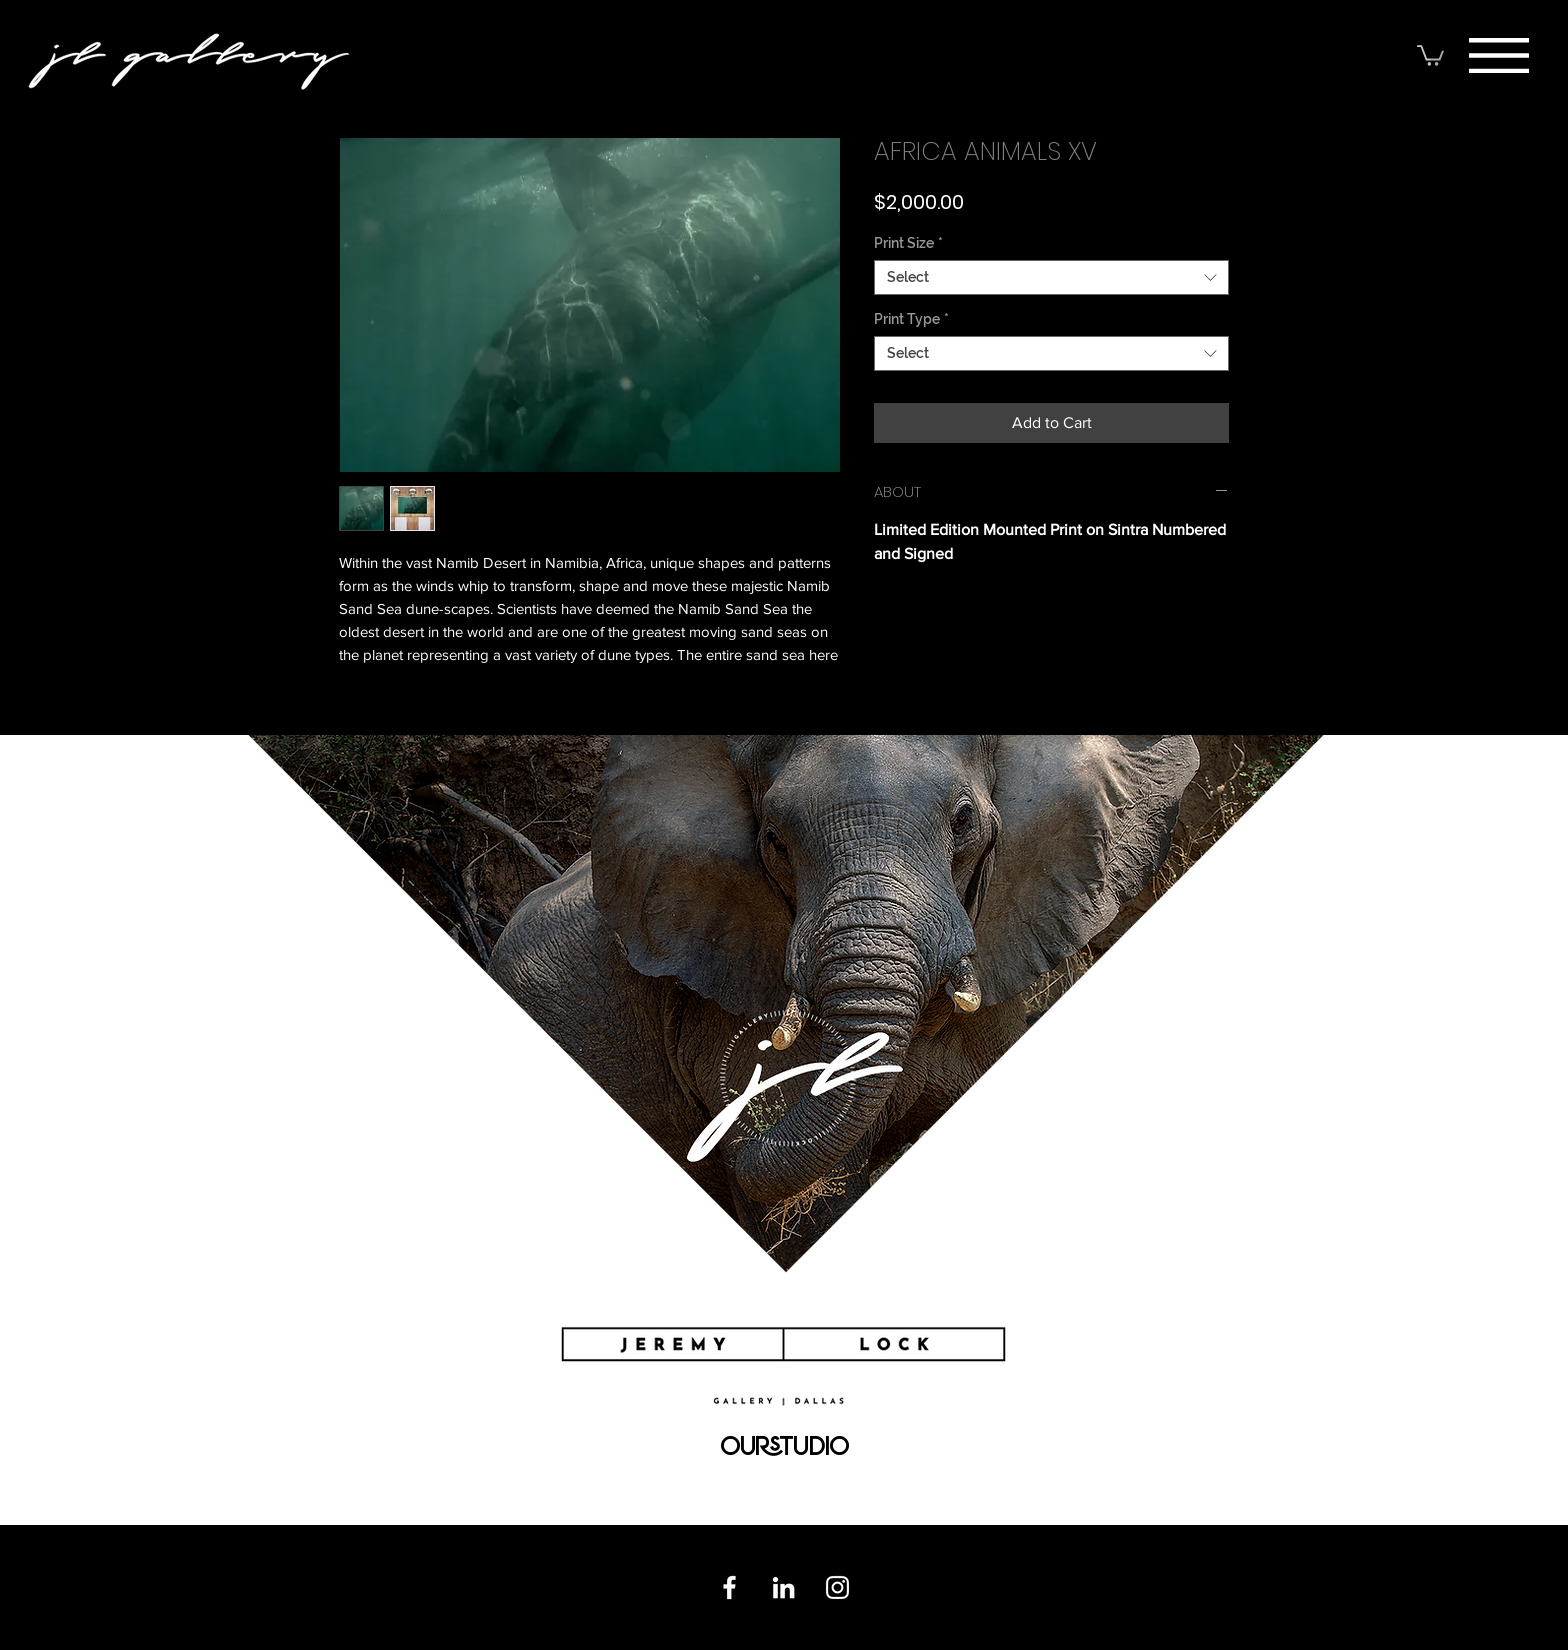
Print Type (911, 319)
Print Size (908, 243)
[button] (1499, 55)
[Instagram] (837, 1587)
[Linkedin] (783, 1587)
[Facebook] (729, 1587)
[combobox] (1051, 277)
